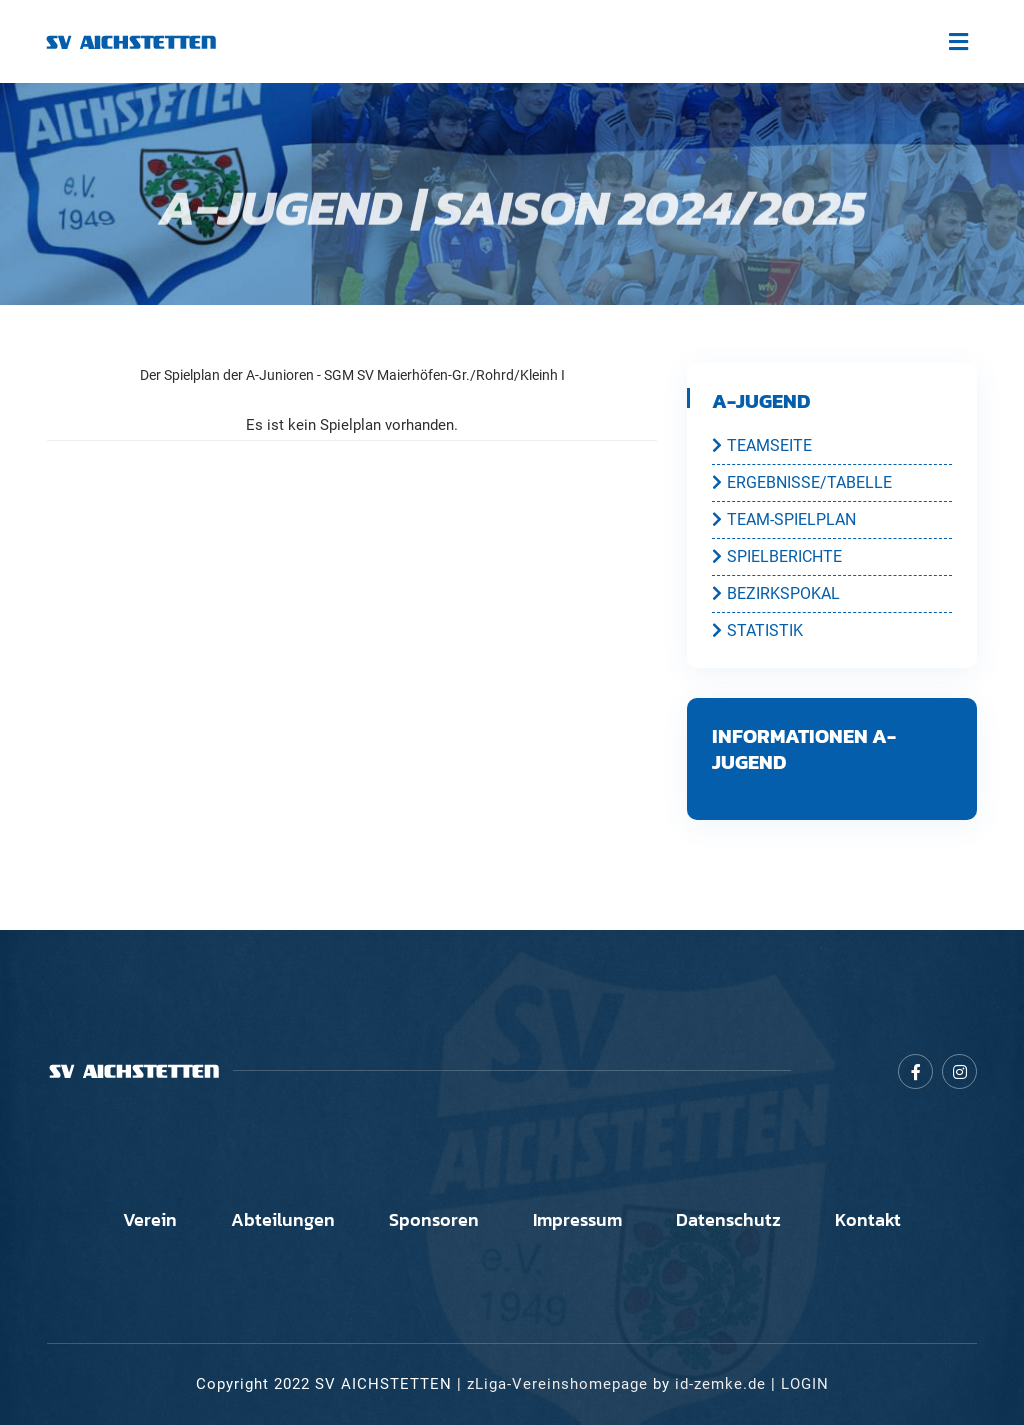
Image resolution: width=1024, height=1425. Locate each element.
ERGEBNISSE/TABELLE (802, 482)
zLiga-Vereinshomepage (557, 1384)
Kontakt (868, 1220)
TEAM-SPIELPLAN (784, 519)
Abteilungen (283, 1220)
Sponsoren (434, 1220)
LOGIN (805, 1384)
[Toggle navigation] (958, 42)
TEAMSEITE (762, 445)
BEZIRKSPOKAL (776, 593)
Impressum (577, 1220)
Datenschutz (728, 1220)
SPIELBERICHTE (777, 556)
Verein (150, 1220)
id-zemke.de (720, 1384)
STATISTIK (757, 630)
